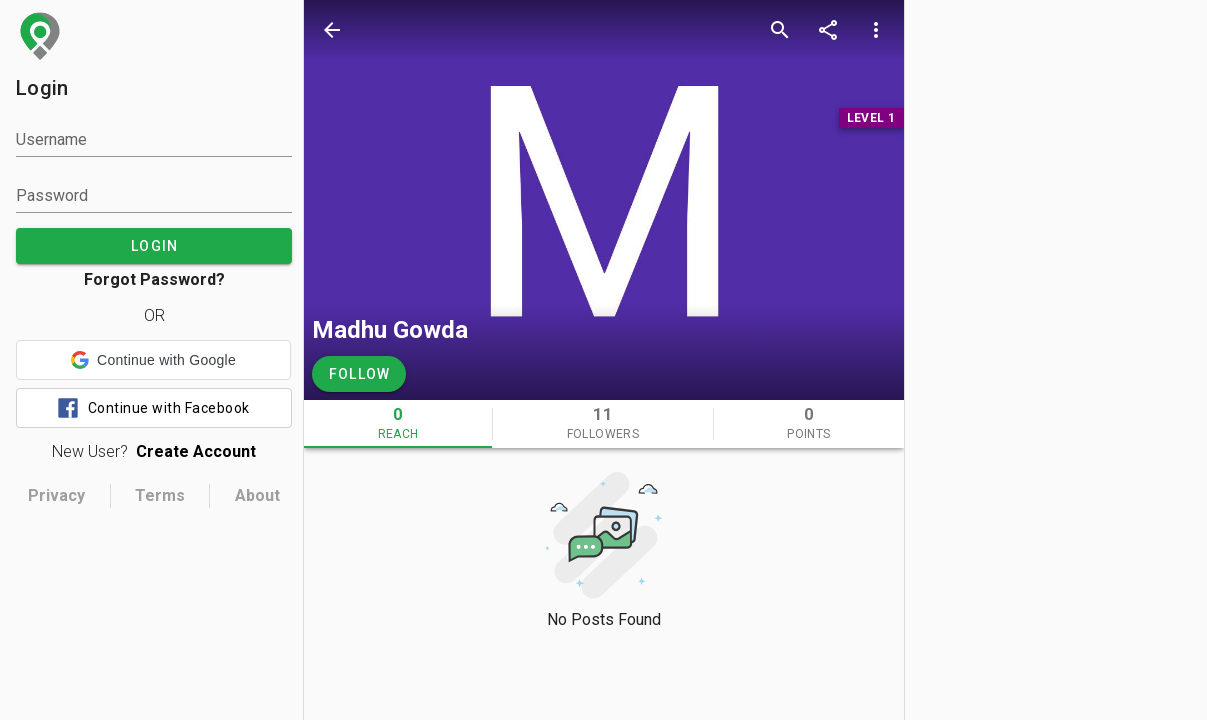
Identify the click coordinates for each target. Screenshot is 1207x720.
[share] (828, 30)
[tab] (398, 424)
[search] (780, 30)
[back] (332, 30)
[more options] (876, 30)
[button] (153, 360)
